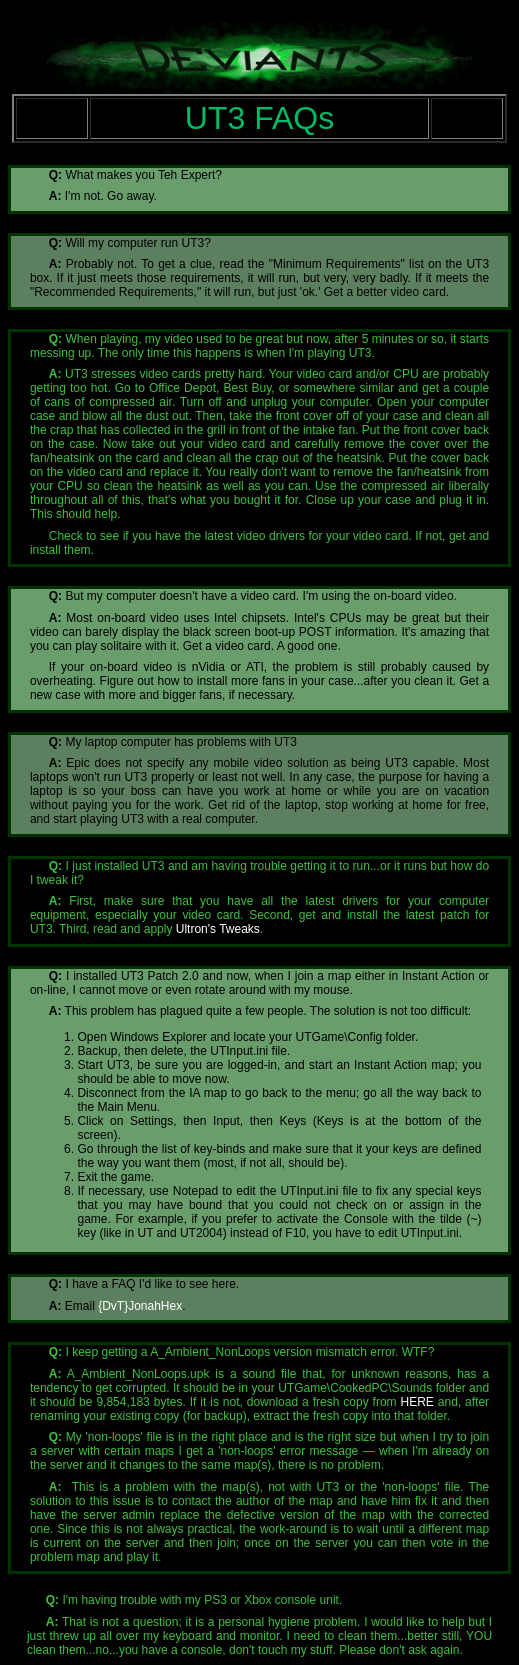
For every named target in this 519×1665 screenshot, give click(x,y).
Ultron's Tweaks (218, 929)
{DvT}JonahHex (140, 1306)
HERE (417, 1402)
